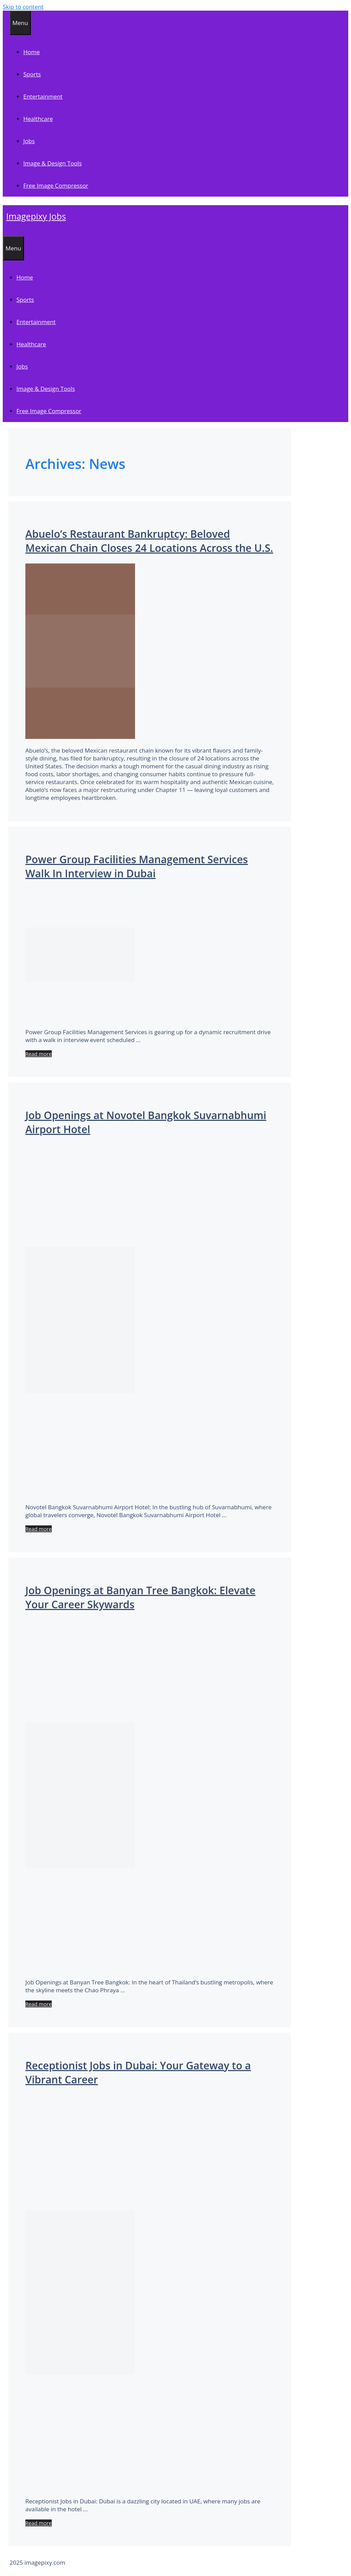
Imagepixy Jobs (36, 216)
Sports (32, 74)
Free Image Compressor (55, 185)
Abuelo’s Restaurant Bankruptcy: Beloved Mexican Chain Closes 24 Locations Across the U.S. (149, 541)
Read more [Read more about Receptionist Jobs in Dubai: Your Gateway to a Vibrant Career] (38, 2522)
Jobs (29, 141)
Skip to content (23, 7)
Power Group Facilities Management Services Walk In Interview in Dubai (136, 866)
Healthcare (38, 119)
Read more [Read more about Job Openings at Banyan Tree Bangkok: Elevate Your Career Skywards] (38, 2004)
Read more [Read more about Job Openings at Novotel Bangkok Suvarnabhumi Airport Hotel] (38, 1528)
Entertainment (42, 96)
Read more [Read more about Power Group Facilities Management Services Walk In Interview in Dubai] (38, 1053)
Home (31, 52)
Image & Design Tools (52, 163)
